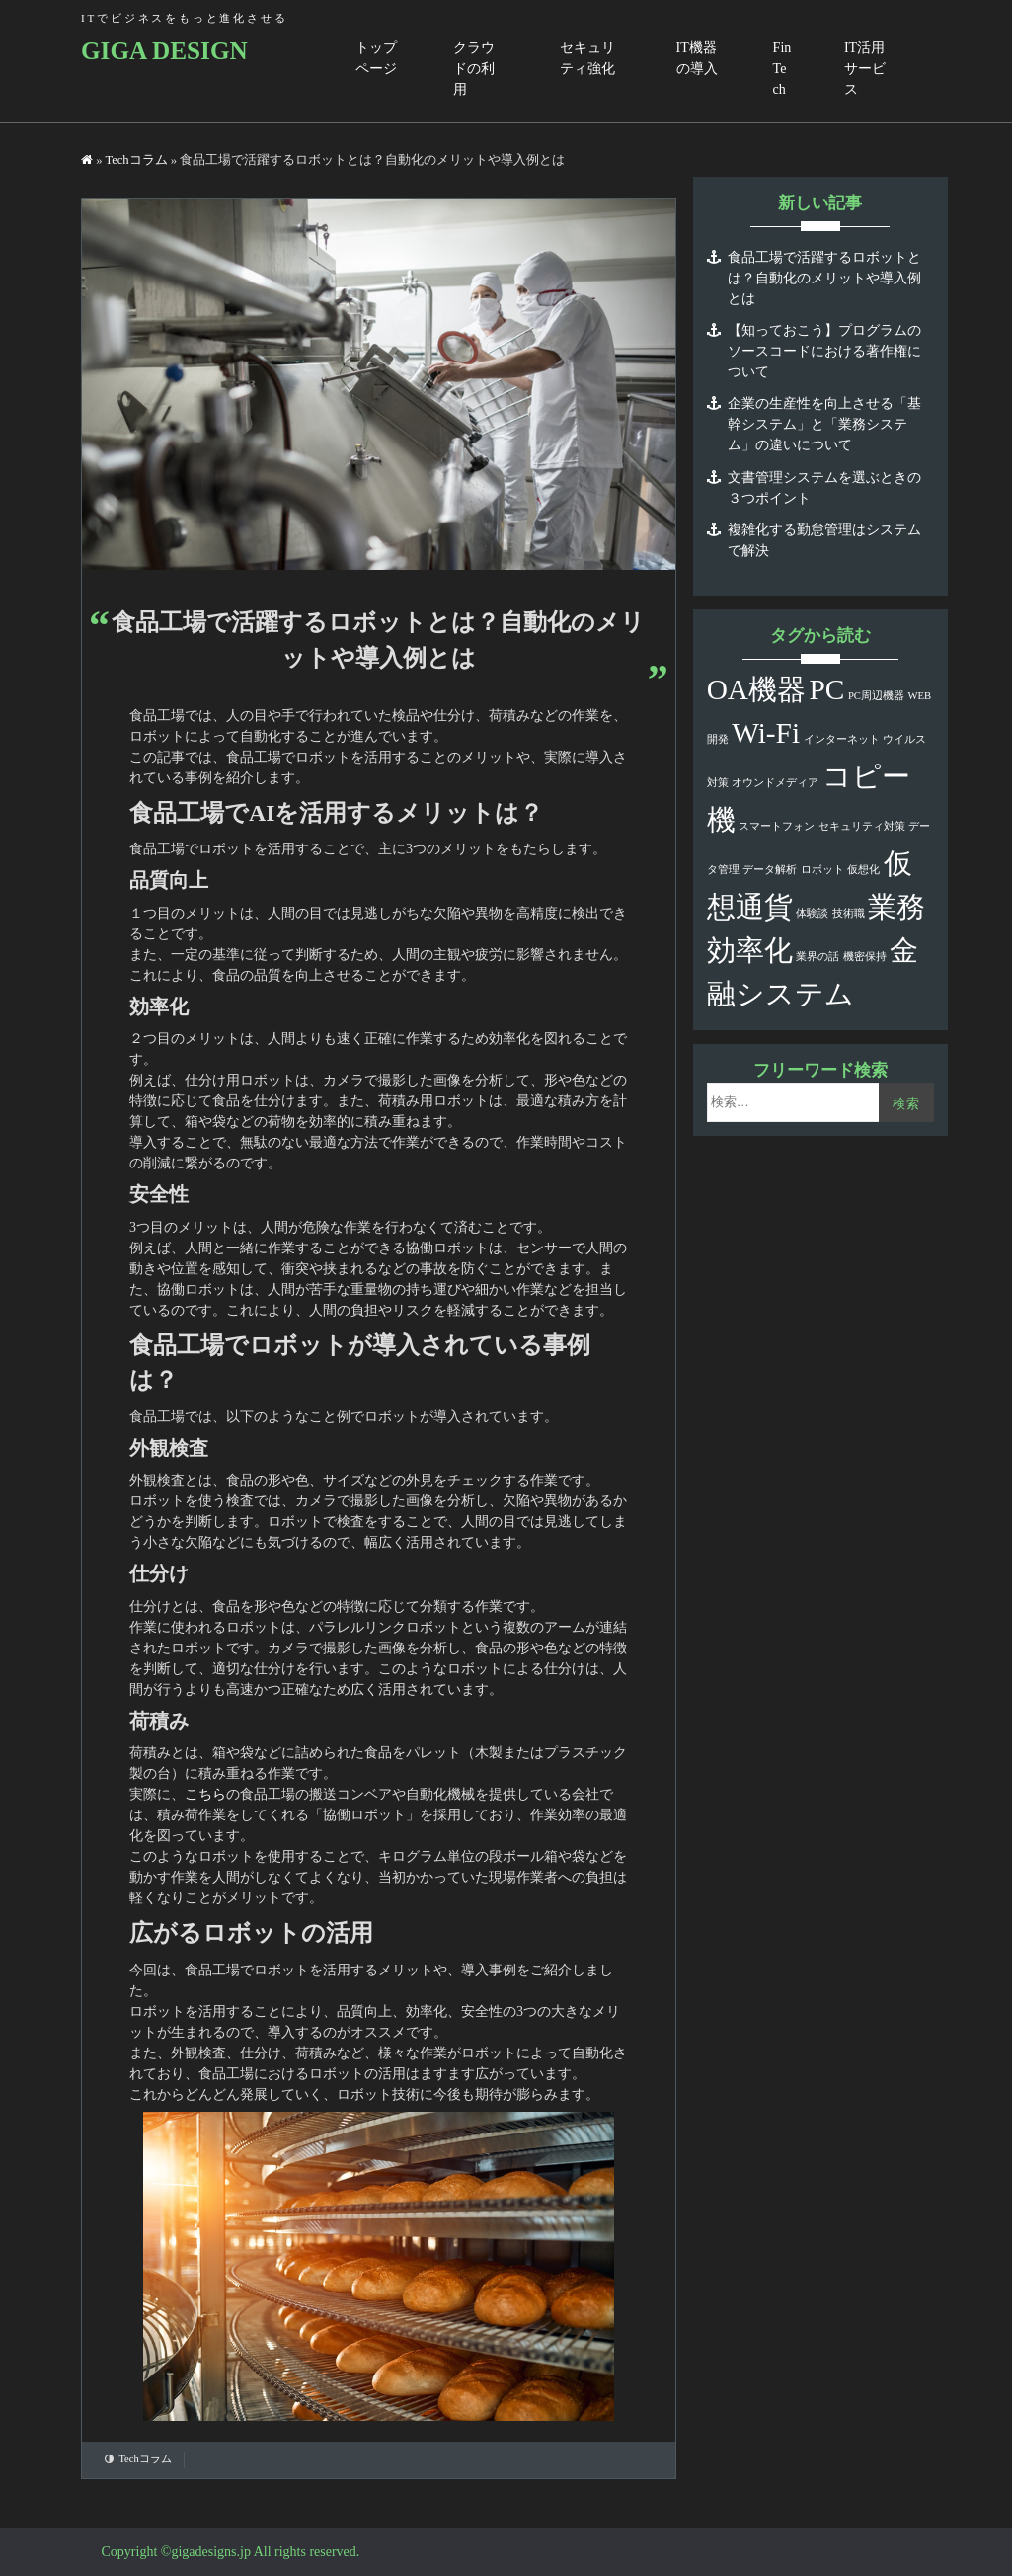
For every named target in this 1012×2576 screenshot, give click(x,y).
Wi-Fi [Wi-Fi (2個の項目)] (766, 733)
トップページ (376, 58)
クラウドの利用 (474, 68)
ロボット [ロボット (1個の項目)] (822, 869)
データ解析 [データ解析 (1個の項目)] (769, 869)
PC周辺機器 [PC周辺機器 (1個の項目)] (876, 695)
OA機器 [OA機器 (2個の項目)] (756, 689)
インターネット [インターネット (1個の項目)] (842, 739)
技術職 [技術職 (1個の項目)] (848, 913)
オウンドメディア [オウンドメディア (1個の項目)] (775, 782)
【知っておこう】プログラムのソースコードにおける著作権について (824, 351)
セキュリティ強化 (587, 58)
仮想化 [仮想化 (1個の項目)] (863, 869)
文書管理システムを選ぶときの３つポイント (824, 488)
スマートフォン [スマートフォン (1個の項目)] (777, 826)
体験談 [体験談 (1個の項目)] (812, 913)
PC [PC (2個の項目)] (827, 689)
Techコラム (136, 160)
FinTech (782, 68)
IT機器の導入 (697, 58)
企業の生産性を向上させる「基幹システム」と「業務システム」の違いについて (824, 424)
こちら (205, 1794)
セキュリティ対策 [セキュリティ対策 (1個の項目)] (861, 826)
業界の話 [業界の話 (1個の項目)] (817, 956)
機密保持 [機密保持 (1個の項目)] (865, 956)
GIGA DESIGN (164, 51)
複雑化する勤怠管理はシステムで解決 (824, 540)
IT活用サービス (865, 68)
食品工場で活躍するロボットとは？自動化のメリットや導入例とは (824, 278)
